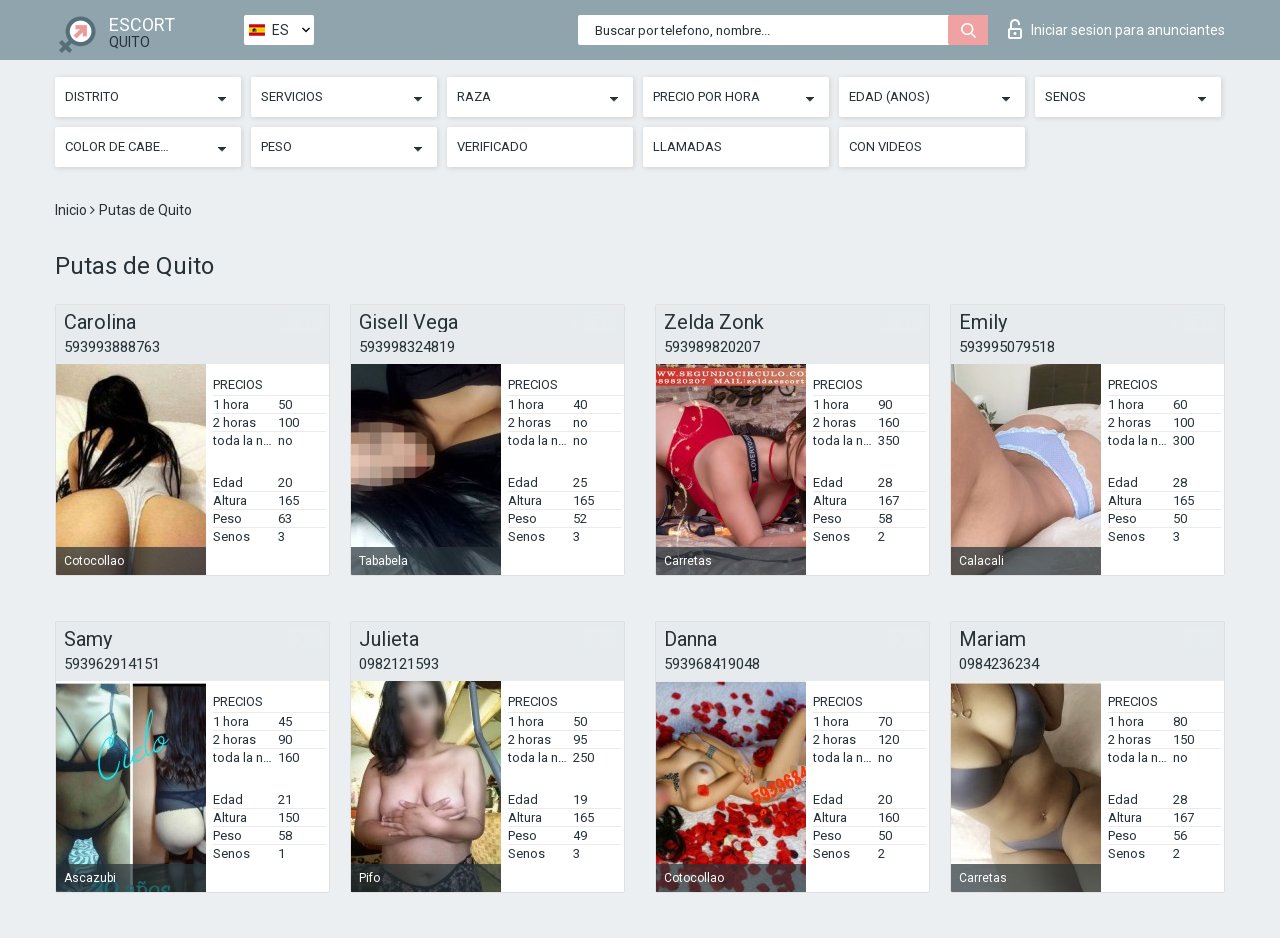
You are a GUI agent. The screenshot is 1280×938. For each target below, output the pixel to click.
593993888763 (112, 347)
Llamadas (687, 146)
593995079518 (1007, 347)
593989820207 (712, 347)
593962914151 (112, 664)
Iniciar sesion (1116, 29)
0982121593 (399, 664)
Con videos (885, 146)
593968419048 (712, 664)
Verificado (492, 146)
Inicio (72, 210)
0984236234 (999, 664)
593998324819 (407, 347)
